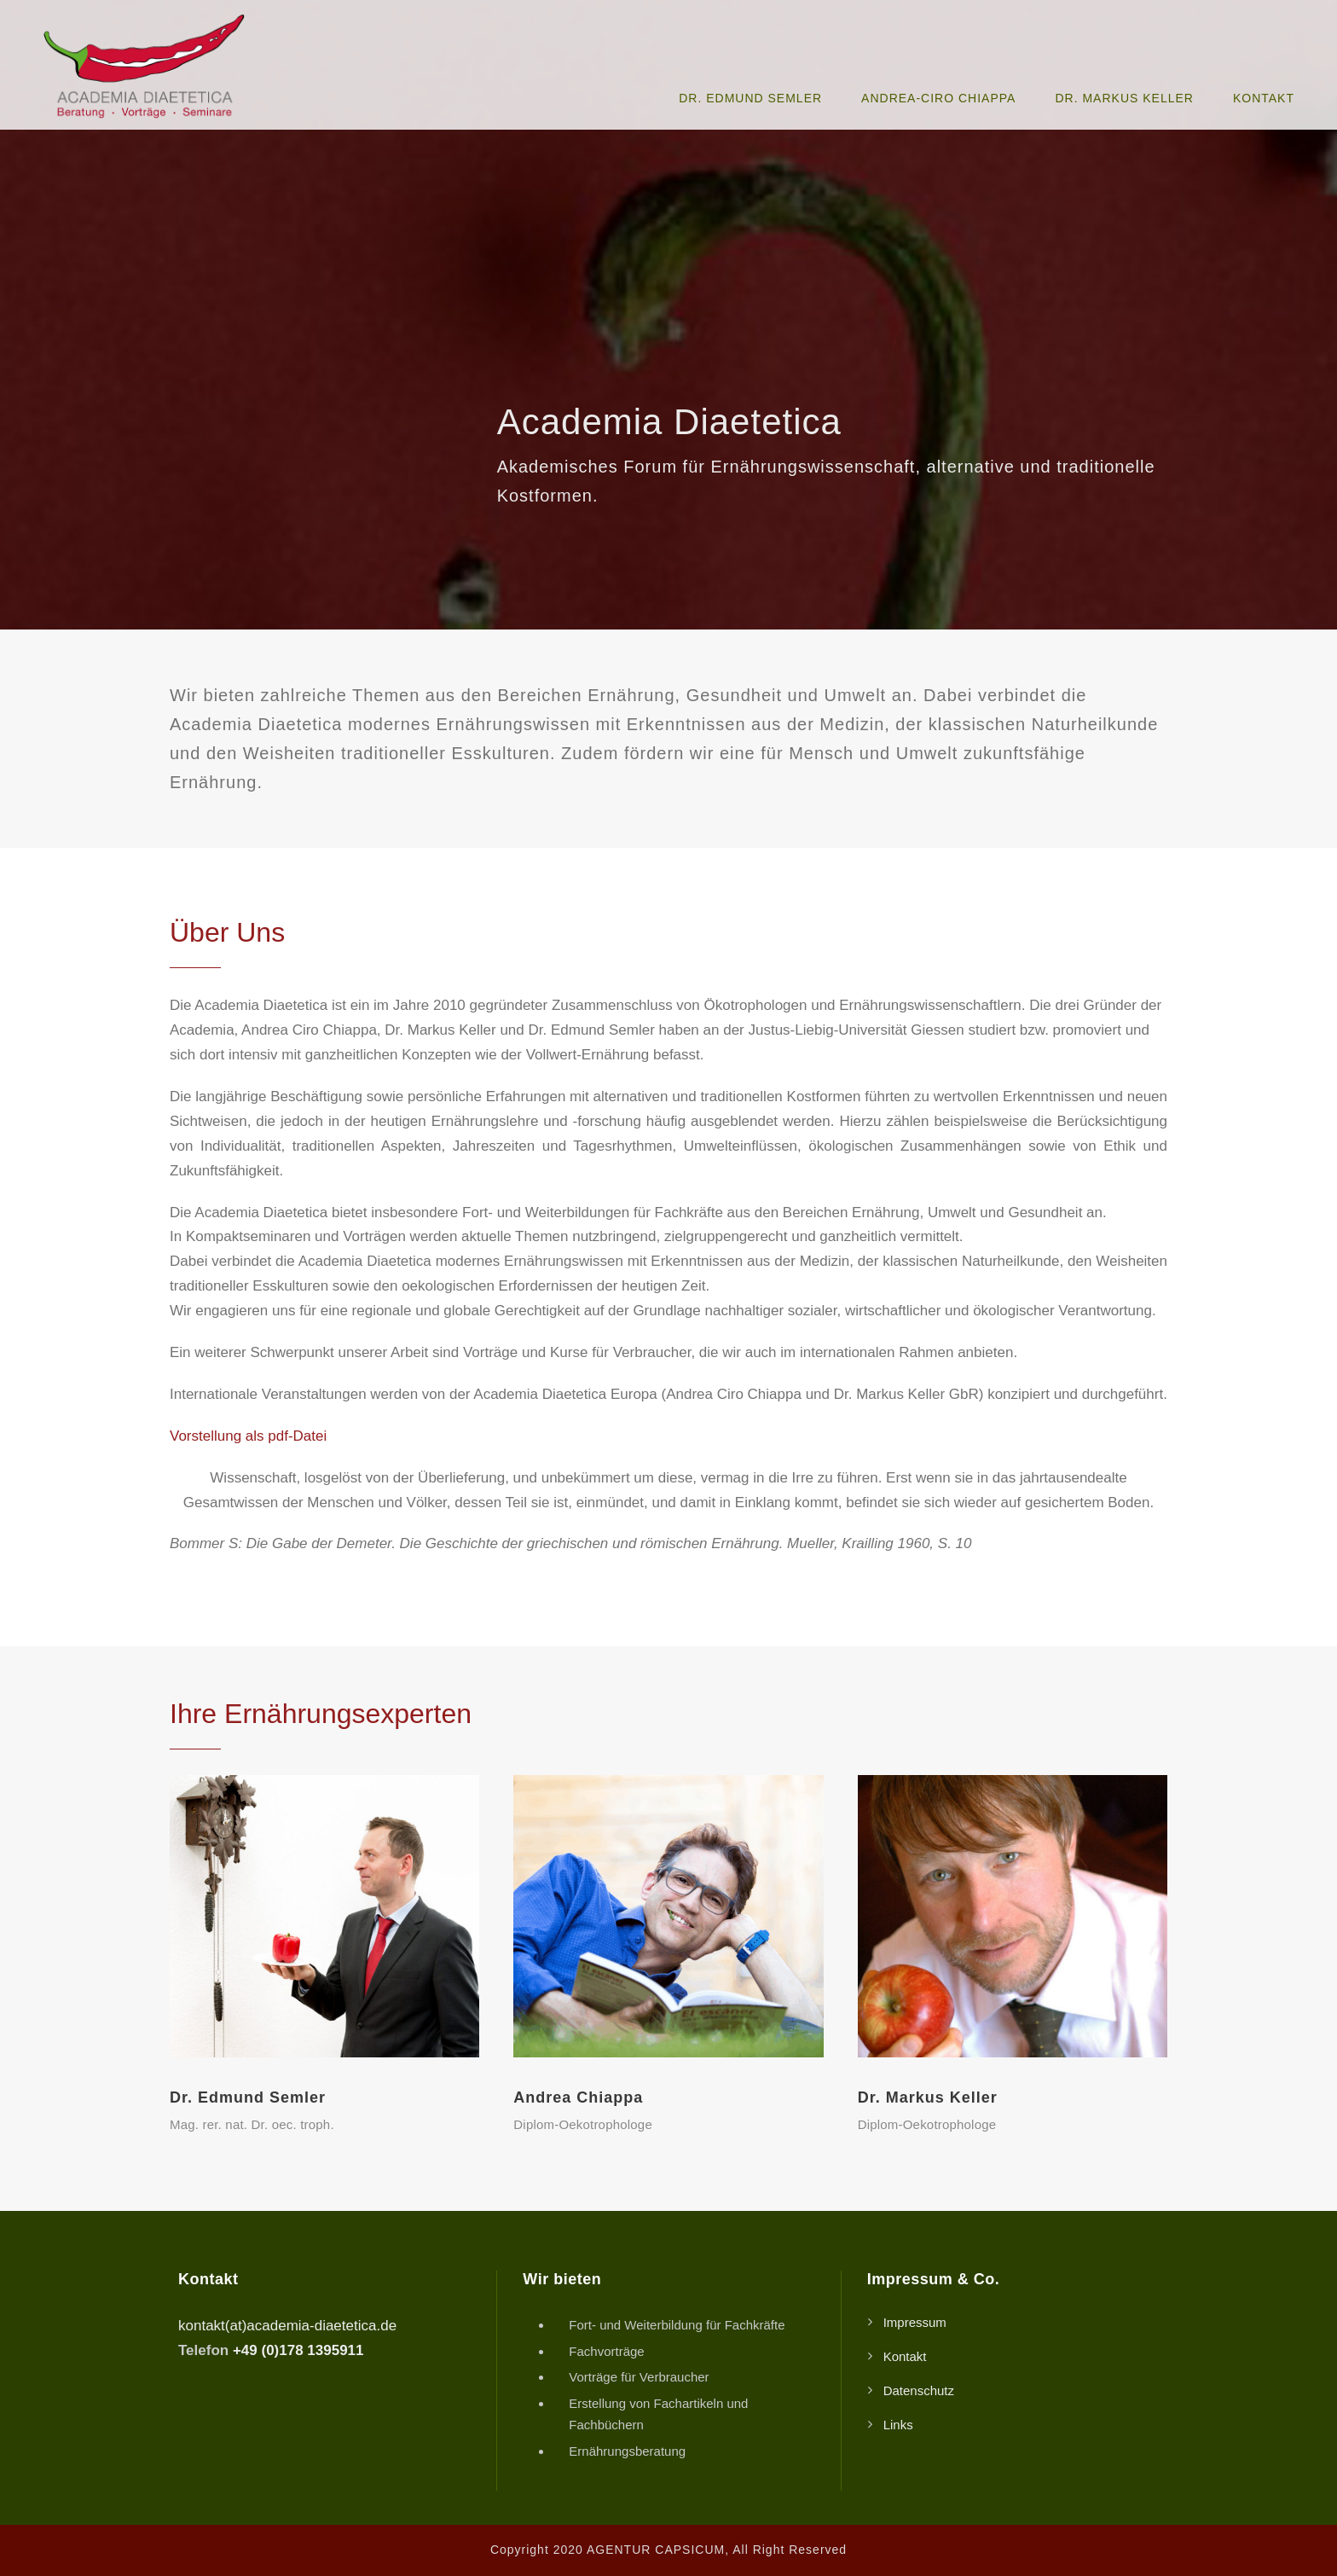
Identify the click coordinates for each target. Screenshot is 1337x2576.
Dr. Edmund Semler (750, 98)
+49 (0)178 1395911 (298, 2350)
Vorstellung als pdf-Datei (248, 1436)
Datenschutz (918, 2390)
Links (898, 2424)
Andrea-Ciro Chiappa (938, 98)
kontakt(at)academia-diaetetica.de (287, 2326)
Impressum (914, 2322)
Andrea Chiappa (578, 2097)
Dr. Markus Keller (1124, 98)
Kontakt (1263, 98)
